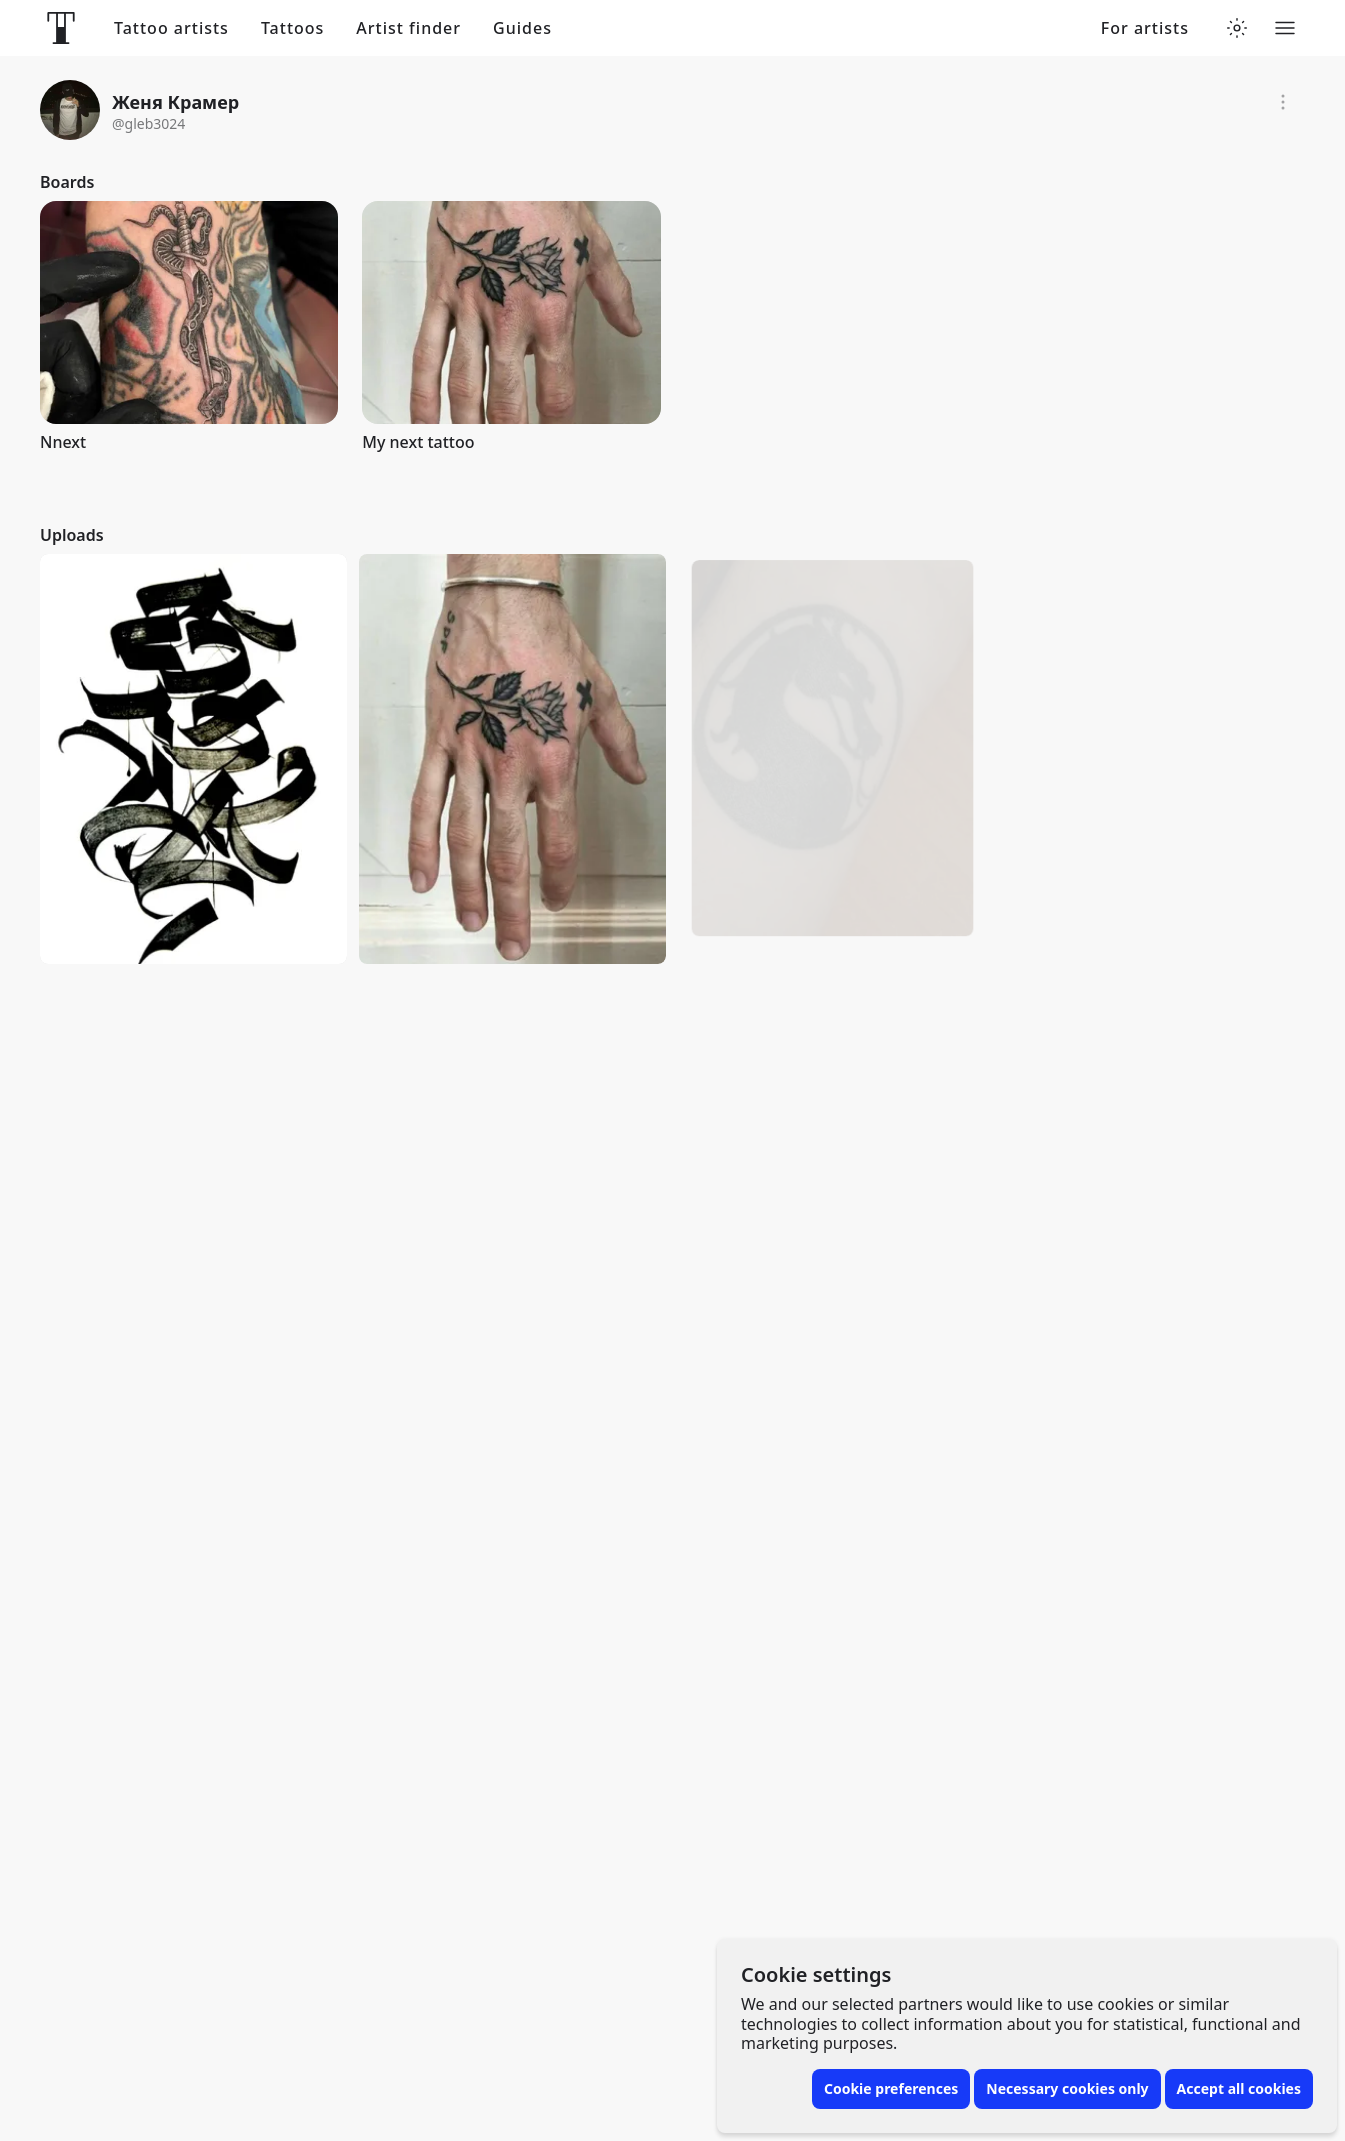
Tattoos (292, 28)
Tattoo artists (171, 28)
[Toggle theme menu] (1237, 28)
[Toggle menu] (1285, 28)
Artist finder (408, 28)
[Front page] (61, 28)
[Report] (1283, 102)
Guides (522, 28)
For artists (1145, 28)
